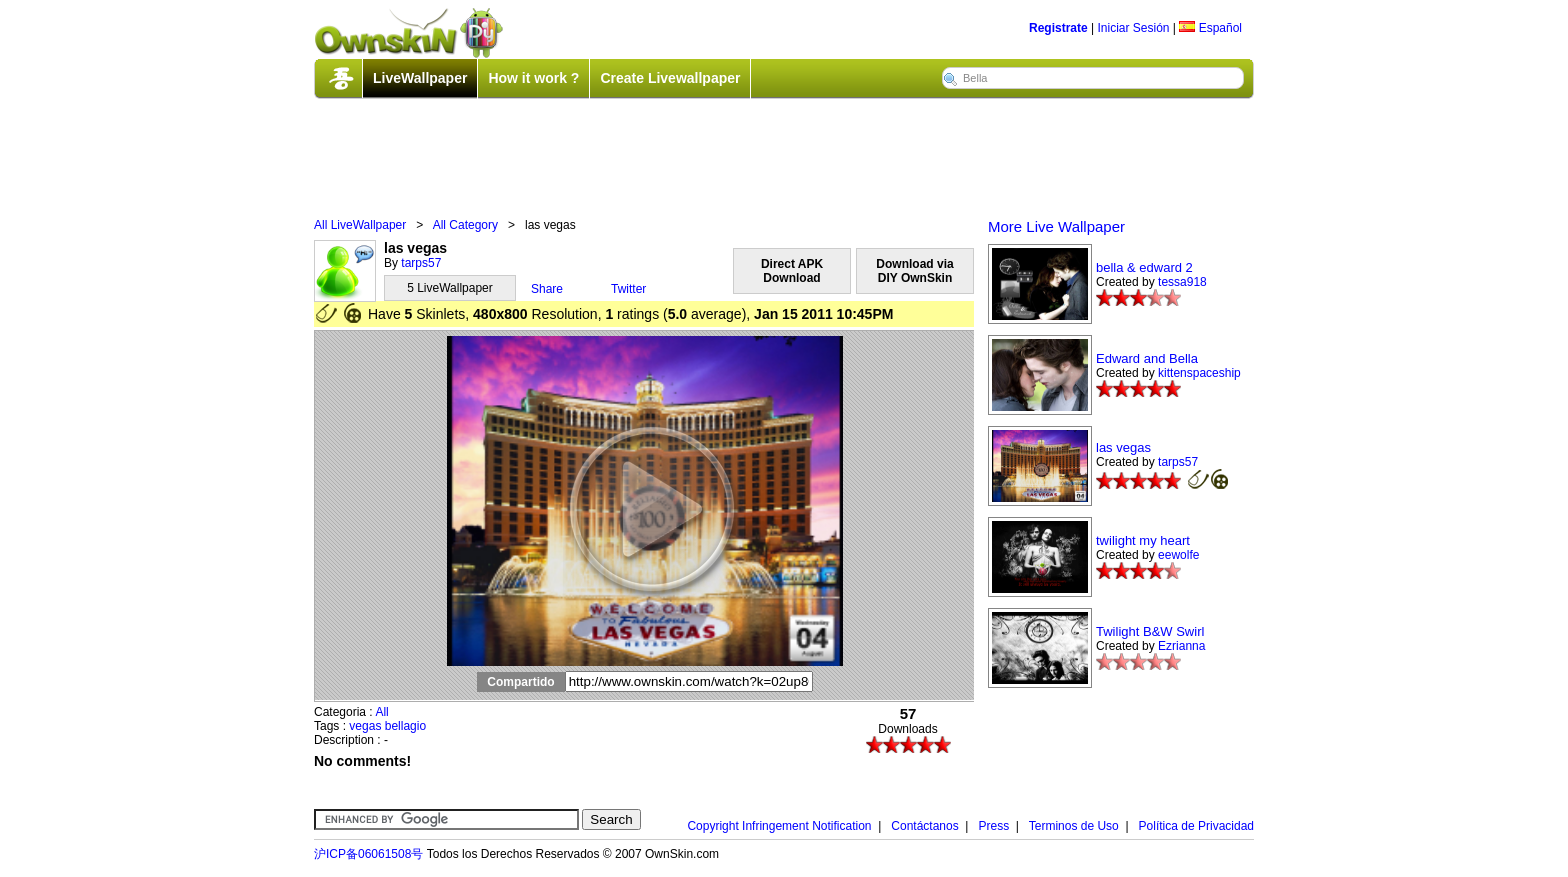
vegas (365, 726)
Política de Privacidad (1196, 826)
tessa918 (1182, 282)
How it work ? (533, 78)
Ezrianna (1181, 646)
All (381, 712)
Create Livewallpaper (670, 78)
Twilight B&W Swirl (1150, 631)
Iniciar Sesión (1133, 28)
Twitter (628, 289)
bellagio (405, 726)
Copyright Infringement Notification (779, 826)
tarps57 (421, 263)
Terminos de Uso (1074, 826)
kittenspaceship (1199, 373)
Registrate (1058, 28)
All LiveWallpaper (360, 225)
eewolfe (1178, 555)
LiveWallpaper (420, 78)
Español (1210, 28)
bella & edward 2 (1144, 267)
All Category (465, 225)
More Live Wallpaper (1056, 226)
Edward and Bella (1147, 358)
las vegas (1123, 447)
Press (993, 826)
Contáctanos (924, 826)
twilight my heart (1143, 540)
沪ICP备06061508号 (368, 854)
